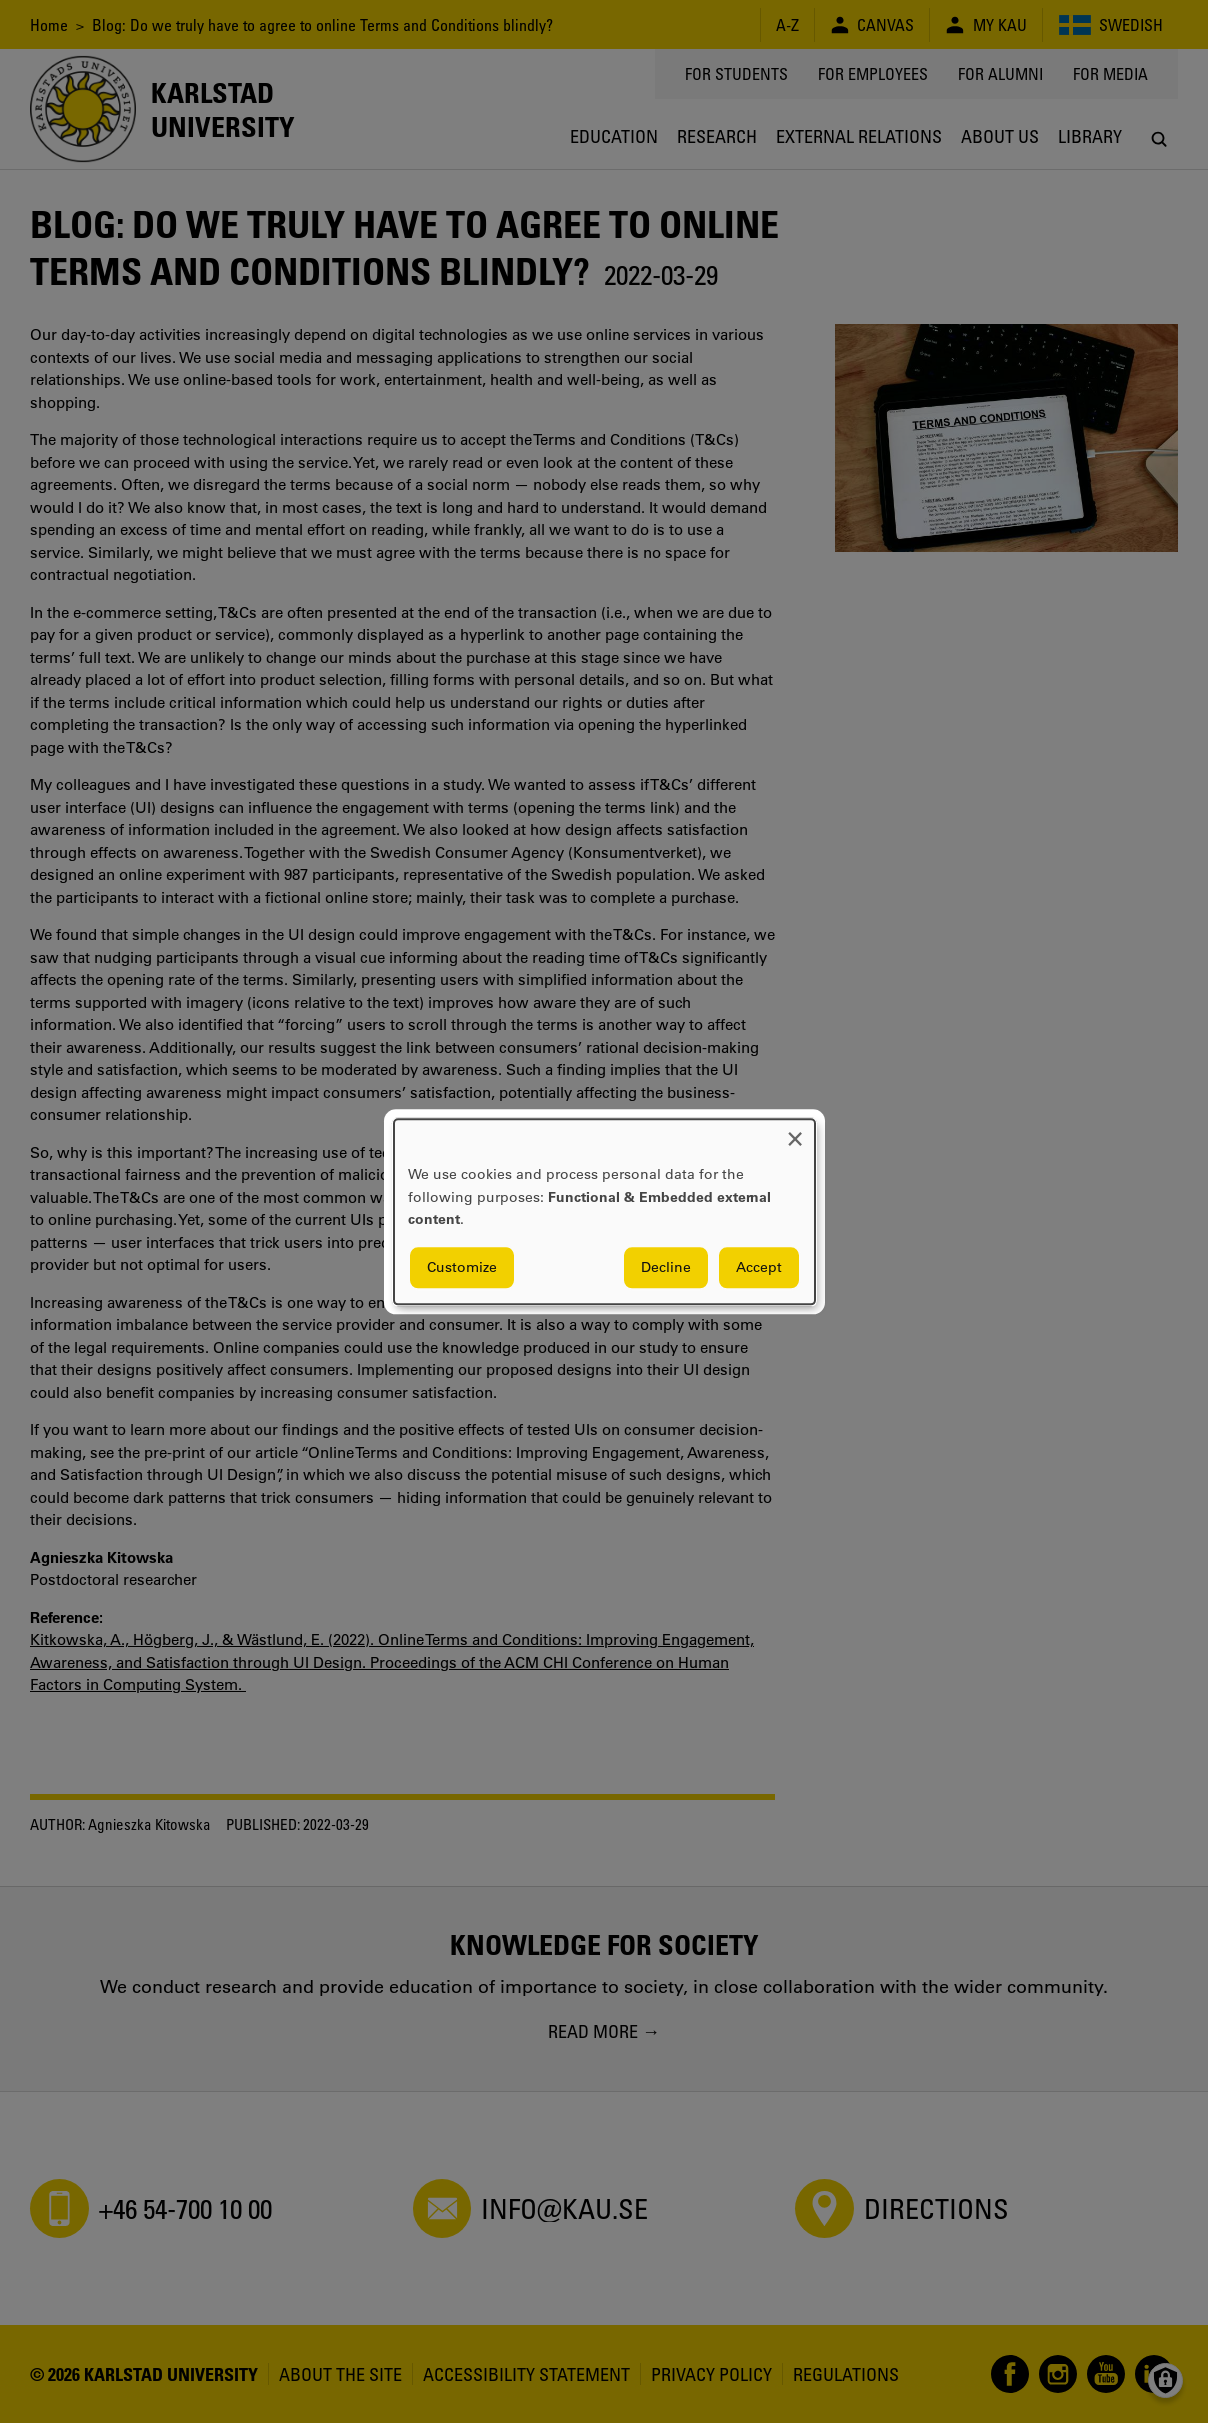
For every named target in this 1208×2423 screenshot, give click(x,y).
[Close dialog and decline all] (795, 1131)
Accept (759, 1267)
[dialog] (604, 1211)
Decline (666, 1267)
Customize (462, 1267)
